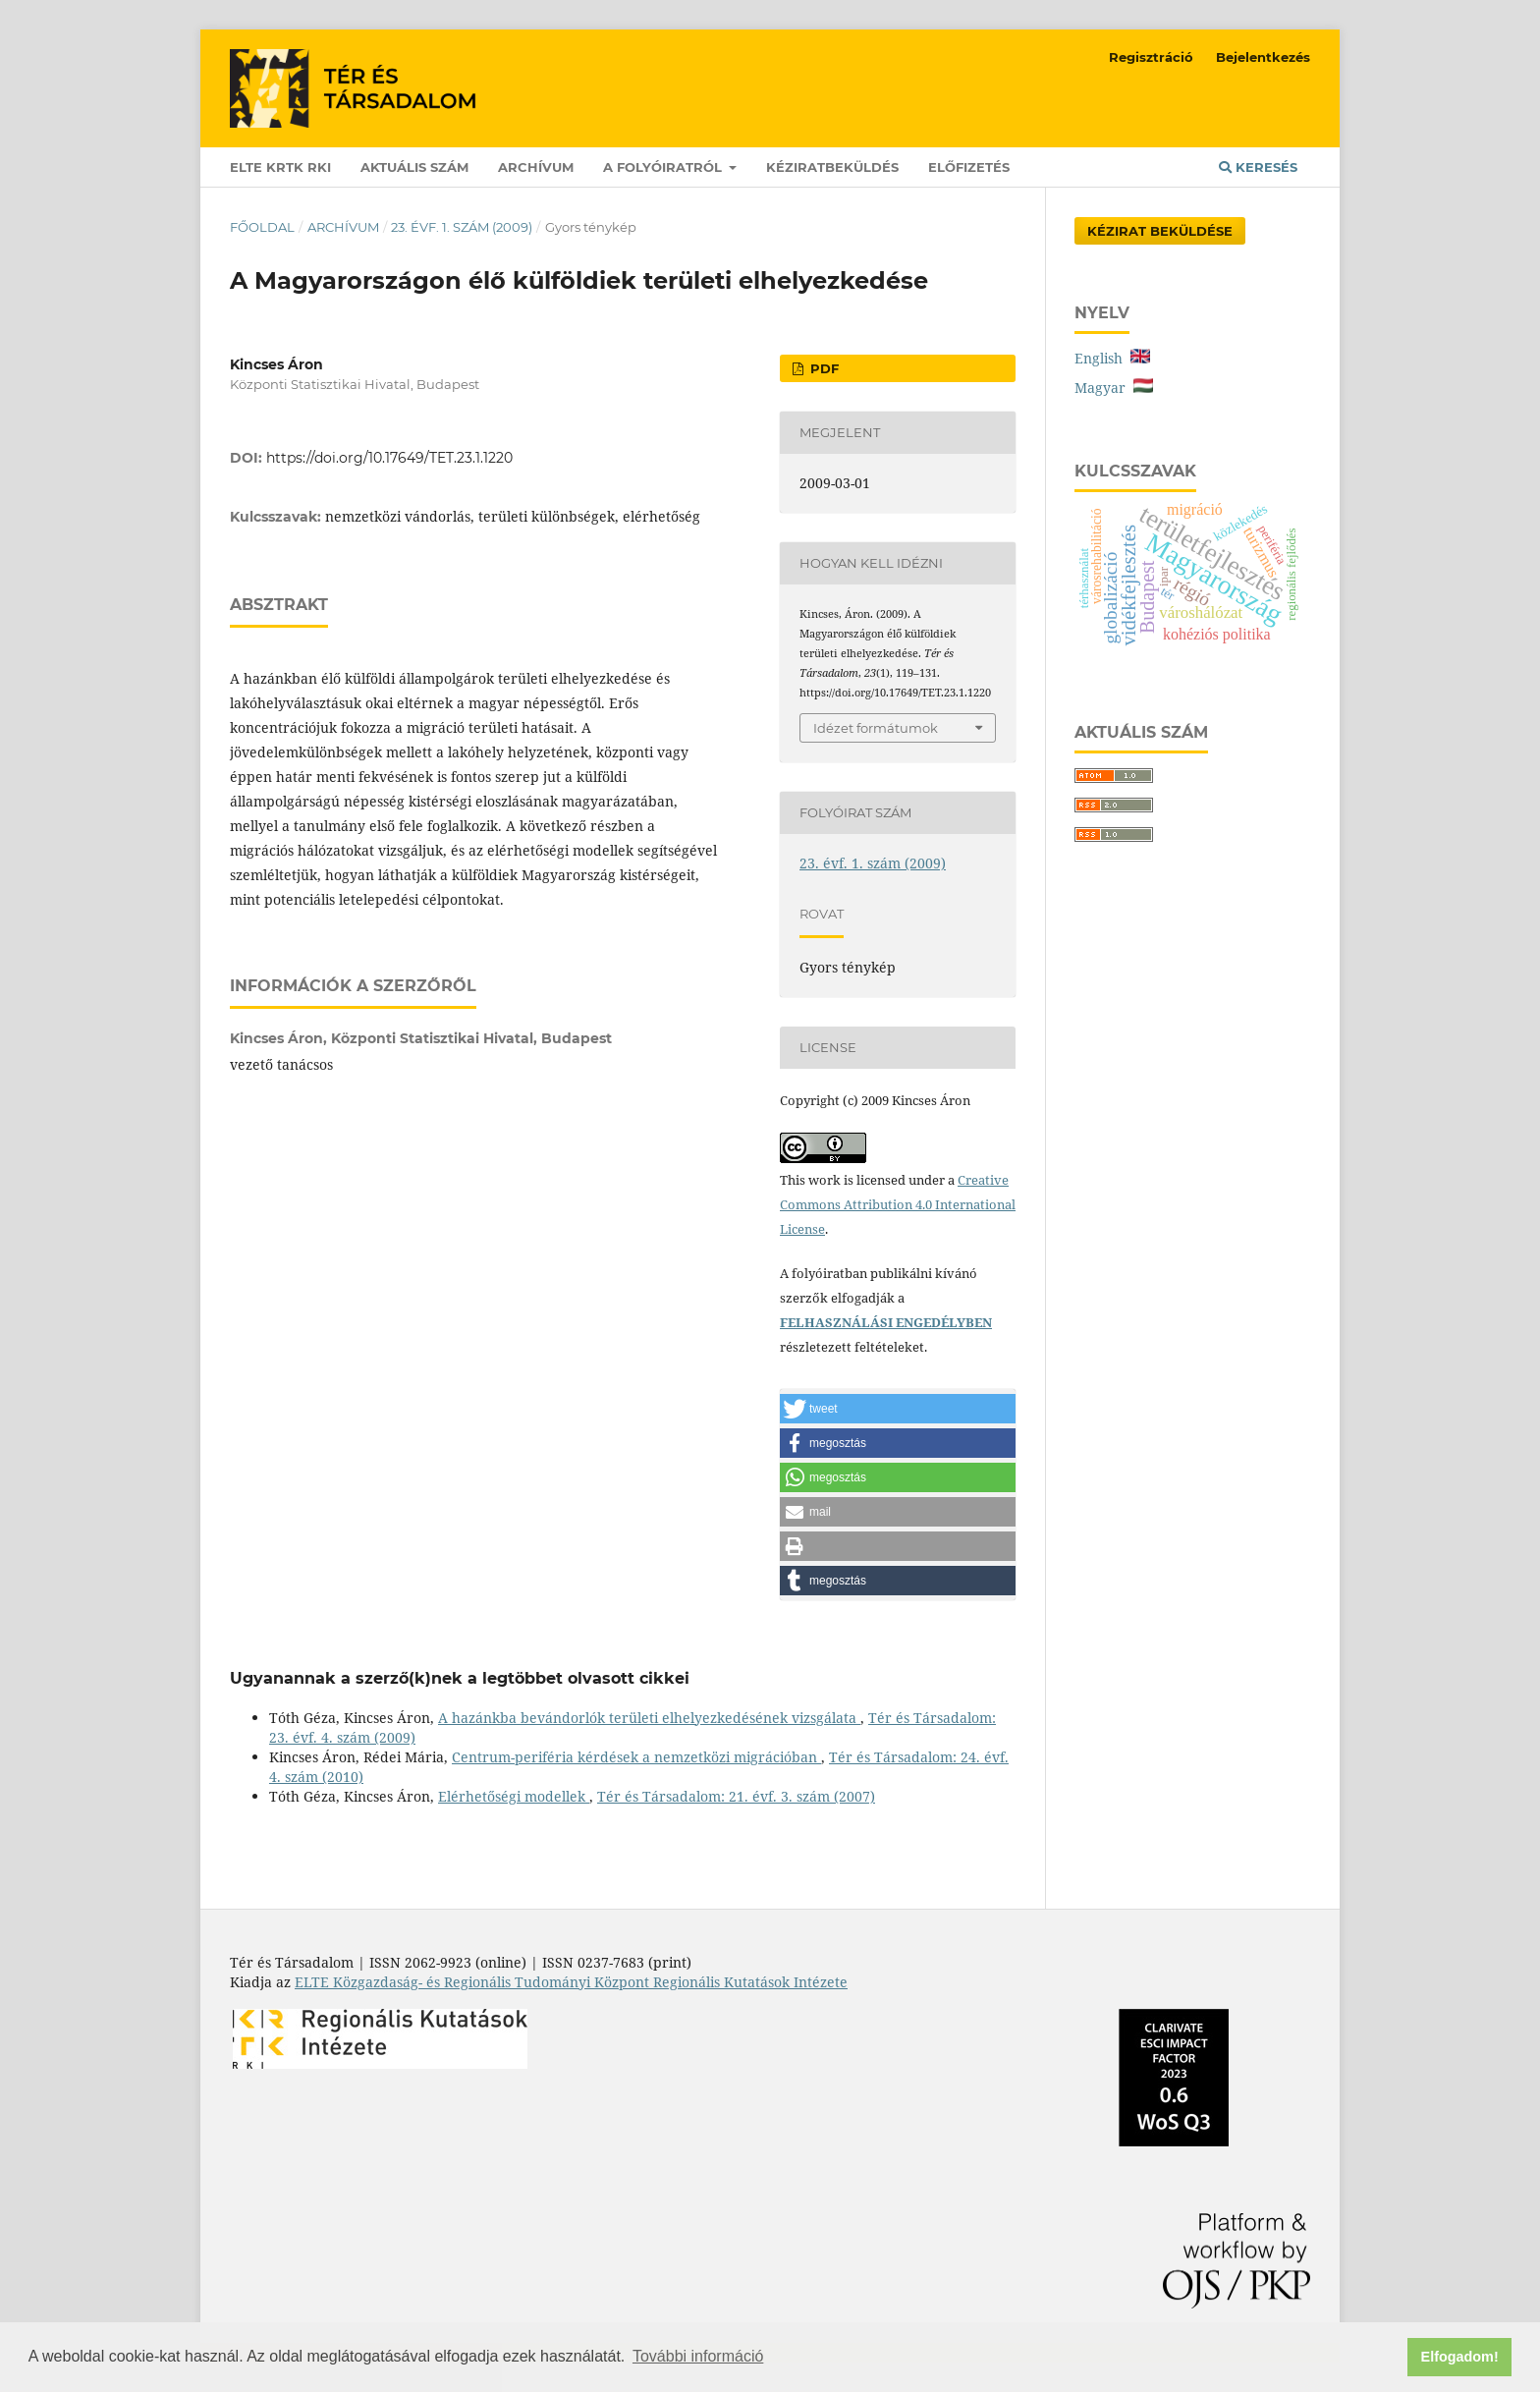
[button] (898, 1408)
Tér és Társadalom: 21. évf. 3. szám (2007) (736, 1796)
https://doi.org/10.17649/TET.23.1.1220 (389, 458)
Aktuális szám (414, 167)
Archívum (536, 167)
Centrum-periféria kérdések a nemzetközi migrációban (636, 1757)
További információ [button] (697, 2356)
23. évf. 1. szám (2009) (461, 227)
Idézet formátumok (875, 728)
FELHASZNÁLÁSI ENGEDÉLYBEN (886, 1322)
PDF (822, 368)
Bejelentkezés (1263, 57)
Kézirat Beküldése (1160, 231)
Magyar (1113, 387)
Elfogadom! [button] (1460, 2356)
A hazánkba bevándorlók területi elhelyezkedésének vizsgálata (649, 1717)
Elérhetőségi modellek (513, 1796)
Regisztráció (1151, 57)
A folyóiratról (664, 167)
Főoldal (262, 227)
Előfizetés (969, 167)
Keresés (1258, 167)
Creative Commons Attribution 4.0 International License (898, 1204)
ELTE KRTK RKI (280, 167)
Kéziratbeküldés (832, 167)
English (1112, 358)
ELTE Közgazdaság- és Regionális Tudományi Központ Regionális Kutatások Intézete (571, 1982)
